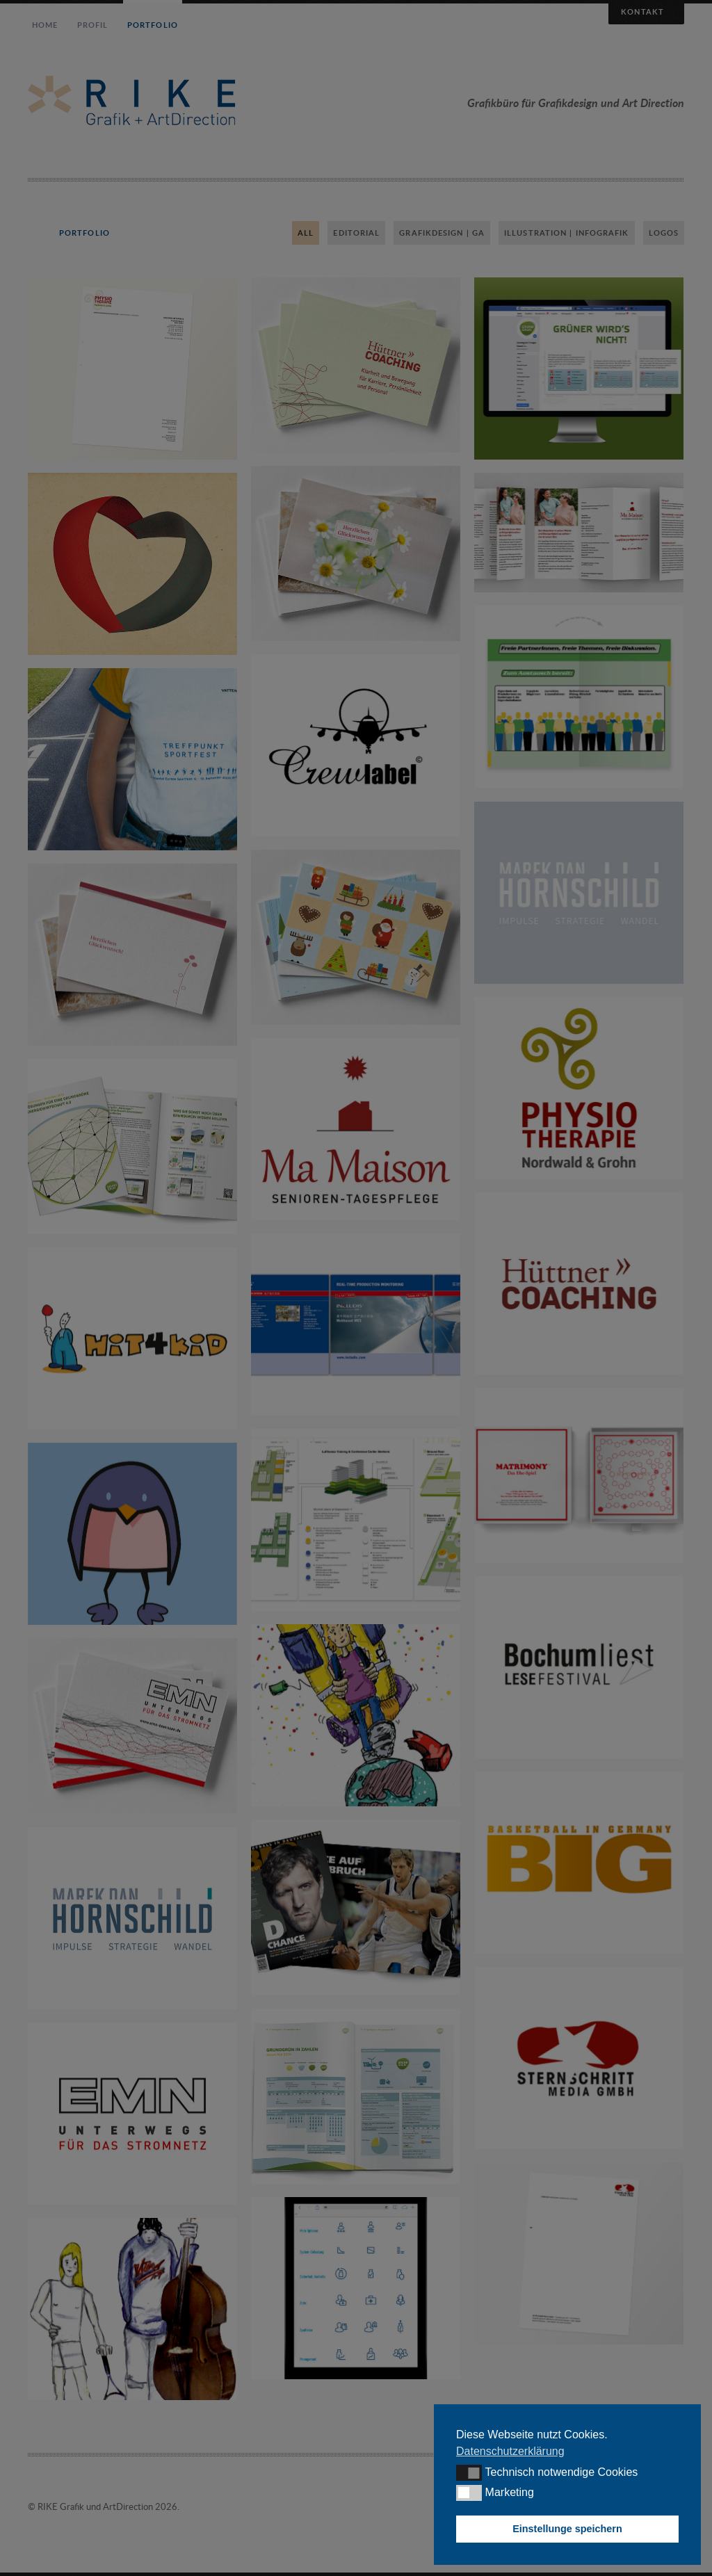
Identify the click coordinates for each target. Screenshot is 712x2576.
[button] (469, 2472)
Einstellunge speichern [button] (567, 2528)
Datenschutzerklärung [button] (510, 2451)
